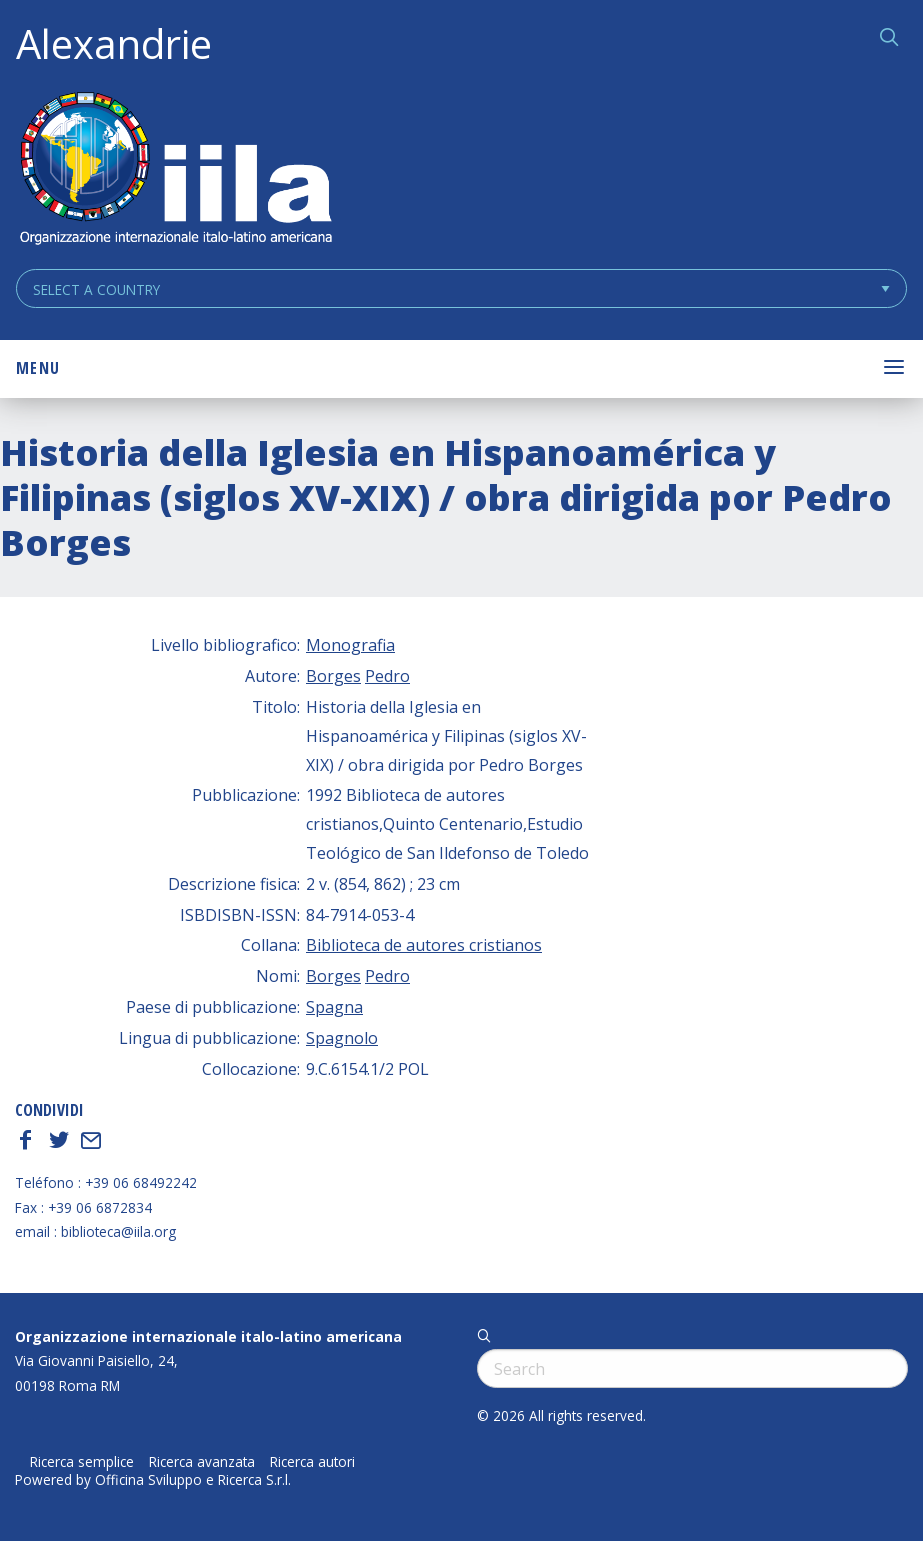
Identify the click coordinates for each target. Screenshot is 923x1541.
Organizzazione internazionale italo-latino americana (208, 1336)
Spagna (334, 1007)
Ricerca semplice (82, 1462)
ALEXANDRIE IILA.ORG (175, 170)
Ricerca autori (312, 1462)
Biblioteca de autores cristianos (424, 945)
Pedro (387, 676)
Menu (38, 368)
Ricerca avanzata (202, 1462)
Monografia (350, 645)
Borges (333, 676)
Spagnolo (342, 1038)
